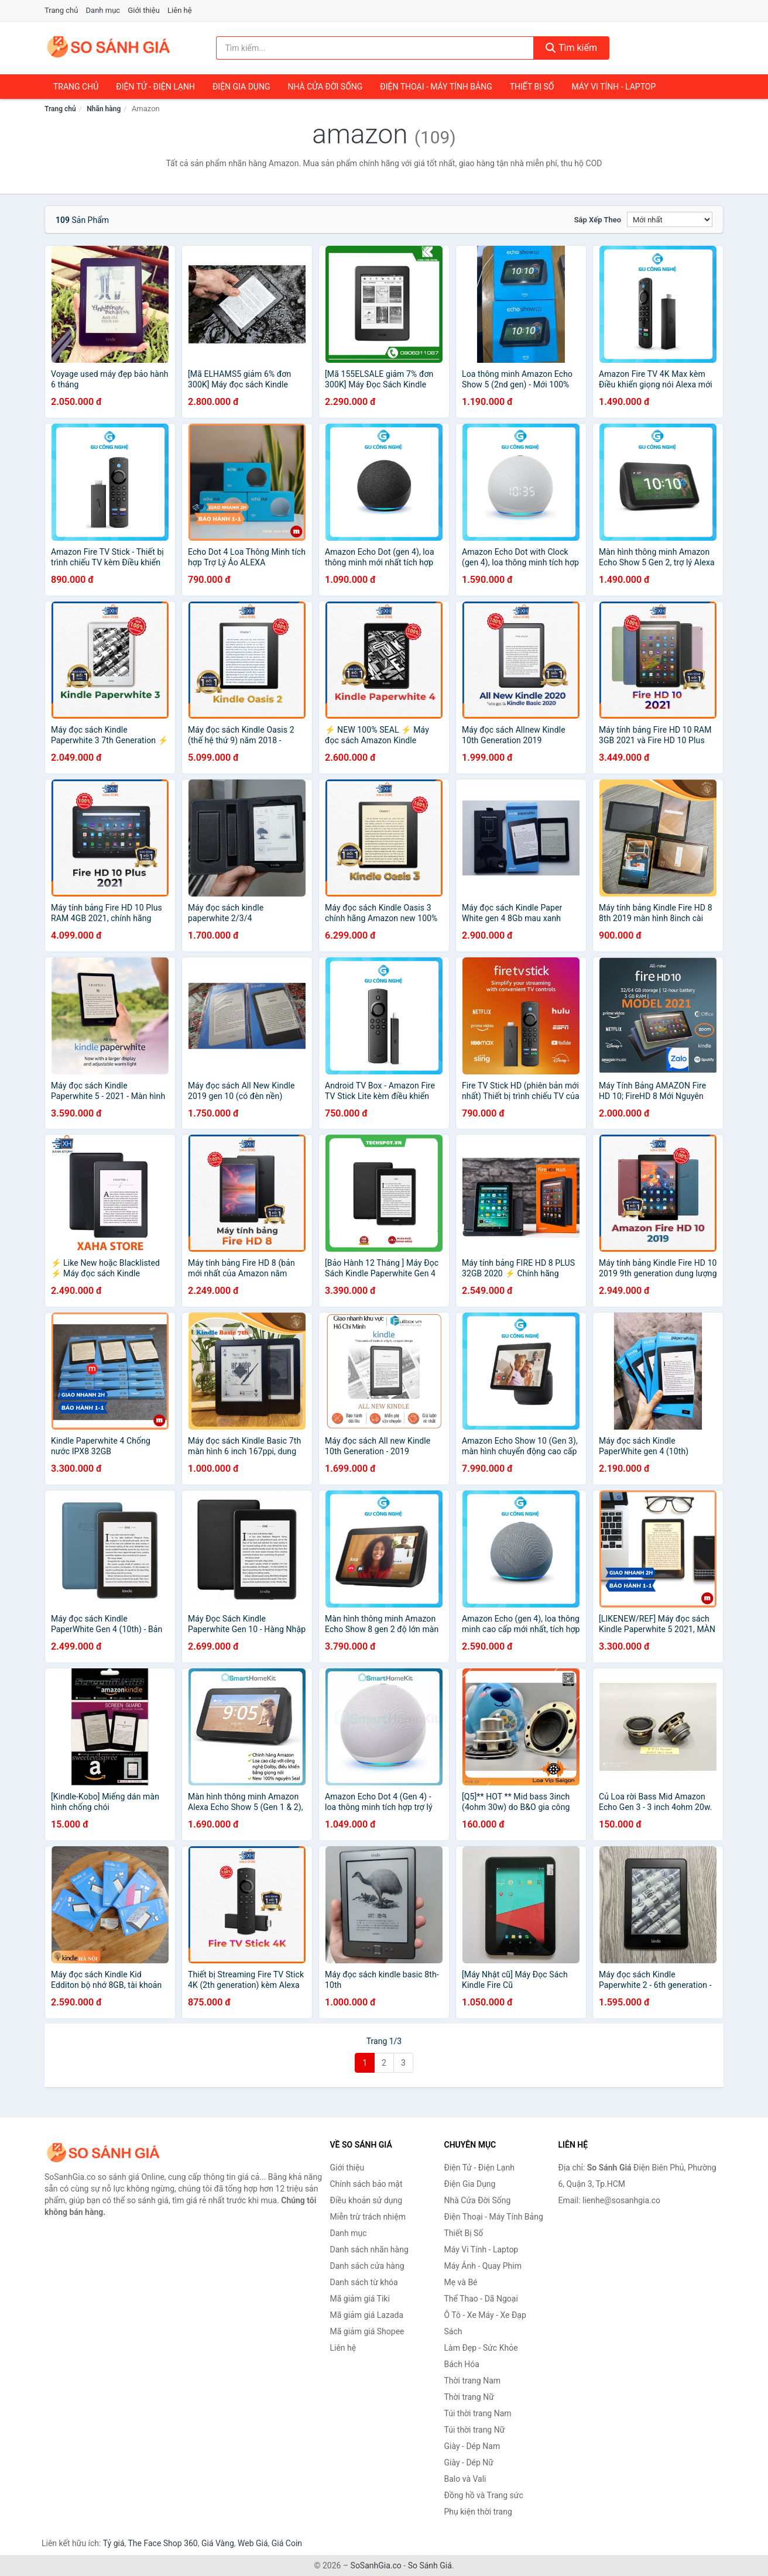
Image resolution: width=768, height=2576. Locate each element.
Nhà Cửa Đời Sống (324, 86)
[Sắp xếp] (669, 219)
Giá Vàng (217, 2543)
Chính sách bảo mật (366, 2184)
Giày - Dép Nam (472, 2446)
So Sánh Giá (430, 2565)
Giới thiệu (143, 10)
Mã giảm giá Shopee (367, 2331)
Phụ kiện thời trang (478, 2511)
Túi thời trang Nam (478, 2413)
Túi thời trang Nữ (474, 2429)
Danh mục (103, 10)
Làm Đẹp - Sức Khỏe (481, 2347)
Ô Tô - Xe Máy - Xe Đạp (485, 2315)
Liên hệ (179, 10)
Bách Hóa (461, 2364)
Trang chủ (61, 10)
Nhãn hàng (104, 109)
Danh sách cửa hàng (367, 2266)
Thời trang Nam (472, 2380)
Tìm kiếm (571, 47)
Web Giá (253, 2543)
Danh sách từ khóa (364, 2282)
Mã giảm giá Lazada (367, 2315)
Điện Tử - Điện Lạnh (155, 86)
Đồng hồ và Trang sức (483, 2495)
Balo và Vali (465, 2479)
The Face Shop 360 (162, 2543)
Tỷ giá (114, 2543)
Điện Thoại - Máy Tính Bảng (436, 86)
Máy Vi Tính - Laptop (613, 86)
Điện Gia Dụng (241, 86)
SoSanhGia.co (376, 2565)
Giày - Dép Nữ (469, 2462)
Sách (453, 2331)
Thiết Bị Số (532, 86)
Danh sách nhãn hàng (369, 2249)
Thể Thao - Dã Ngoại (481, 2298)
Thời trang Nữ (469, 2397)
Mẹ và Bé (461, 2282)
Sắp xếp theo (597, 219)
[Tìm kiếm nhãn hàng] (375, 48)
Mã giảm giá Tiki (360, 2298)
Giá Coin (287, 2543)
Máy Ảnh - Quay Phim (483, 2266)
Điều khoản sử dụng (366, 2200)
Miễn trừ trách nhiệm (368, 2216)
